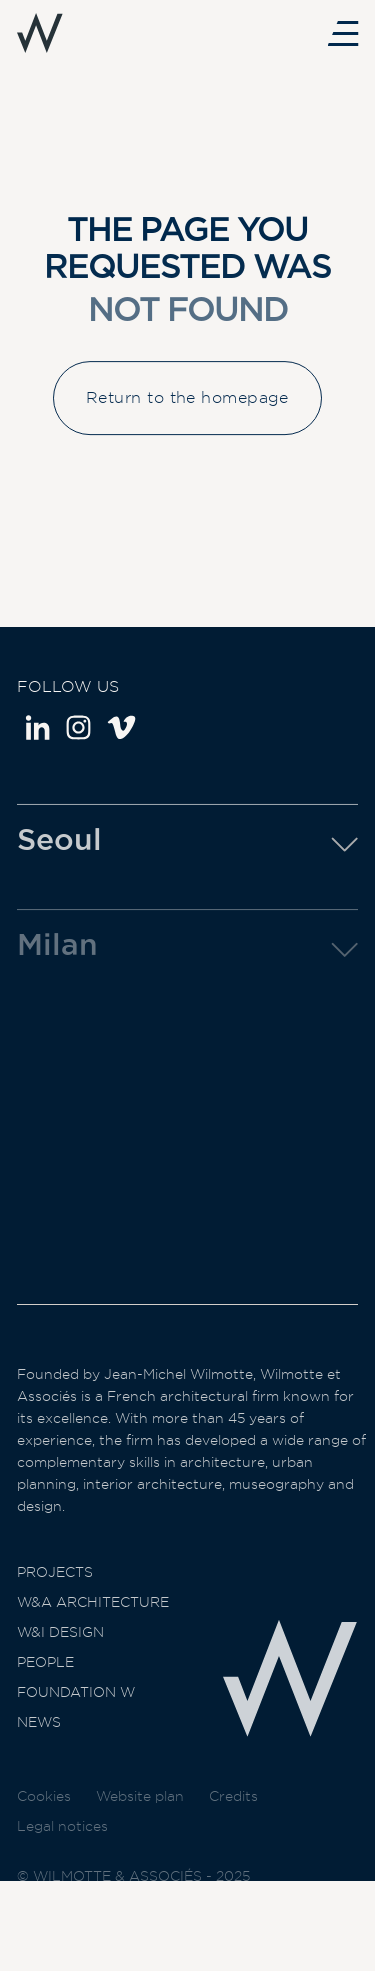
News (39, 1747)
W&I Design (60, 1657)
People (45, 1687)
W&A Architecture (93, 1627)
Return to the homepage (187, 411)
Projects (55, 1597)
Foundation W (76, 1717)
